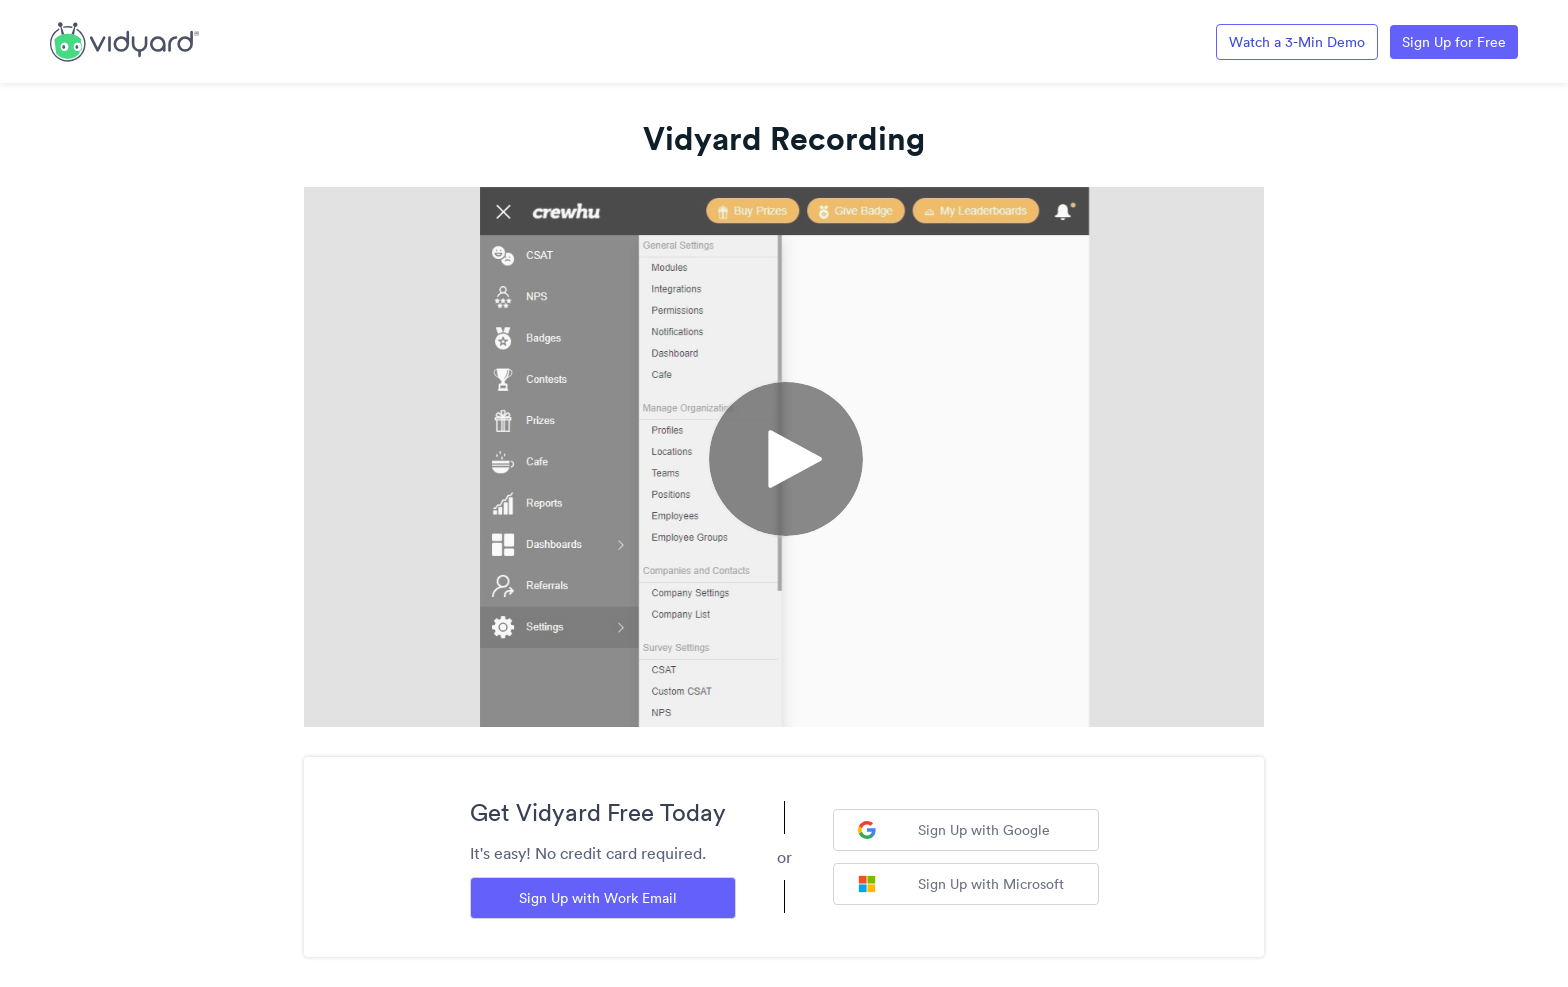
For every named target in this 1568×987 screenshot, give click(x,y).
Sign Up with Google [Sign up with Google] (954, 830)
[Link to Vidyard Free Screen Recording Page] (124, 40)
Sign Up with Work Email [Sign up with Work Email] (598, 898)
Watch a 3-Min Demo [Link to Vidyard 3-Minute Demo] (1297, 42)
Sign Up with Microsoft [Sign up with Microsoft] (961, 884)
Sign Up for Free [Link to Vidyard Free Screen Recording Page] (1454, 42)
